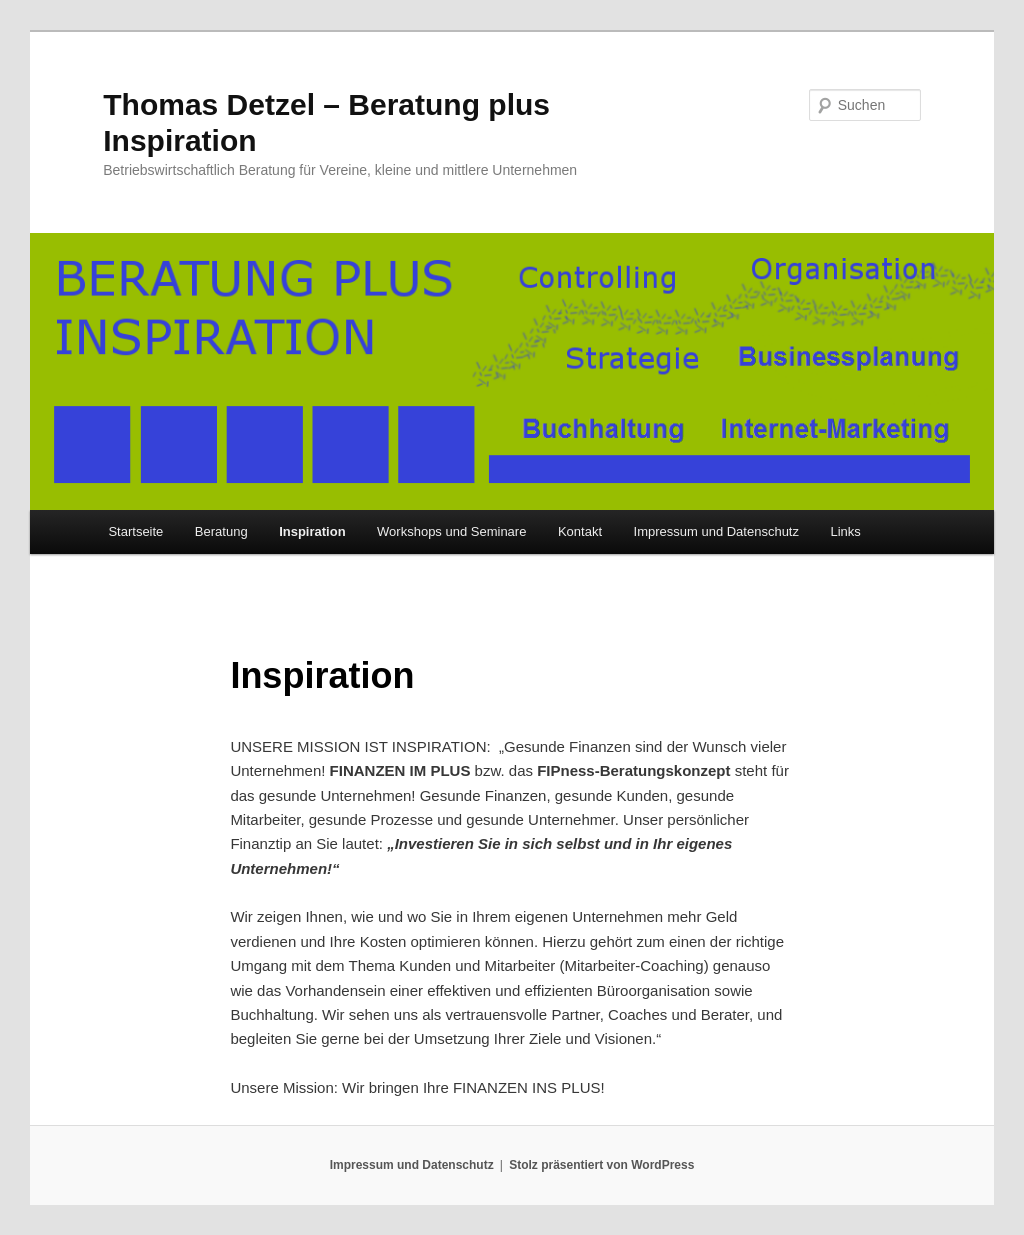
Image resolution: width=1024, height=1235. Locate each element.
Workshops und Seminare (451, 531)
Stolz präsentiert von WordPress (601, 1165)
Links (845, 531)
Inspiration (312, 531)
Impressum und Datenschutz (716, 531)
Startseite (135, 531)
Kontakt (580, 531)
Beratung (221, 531)
